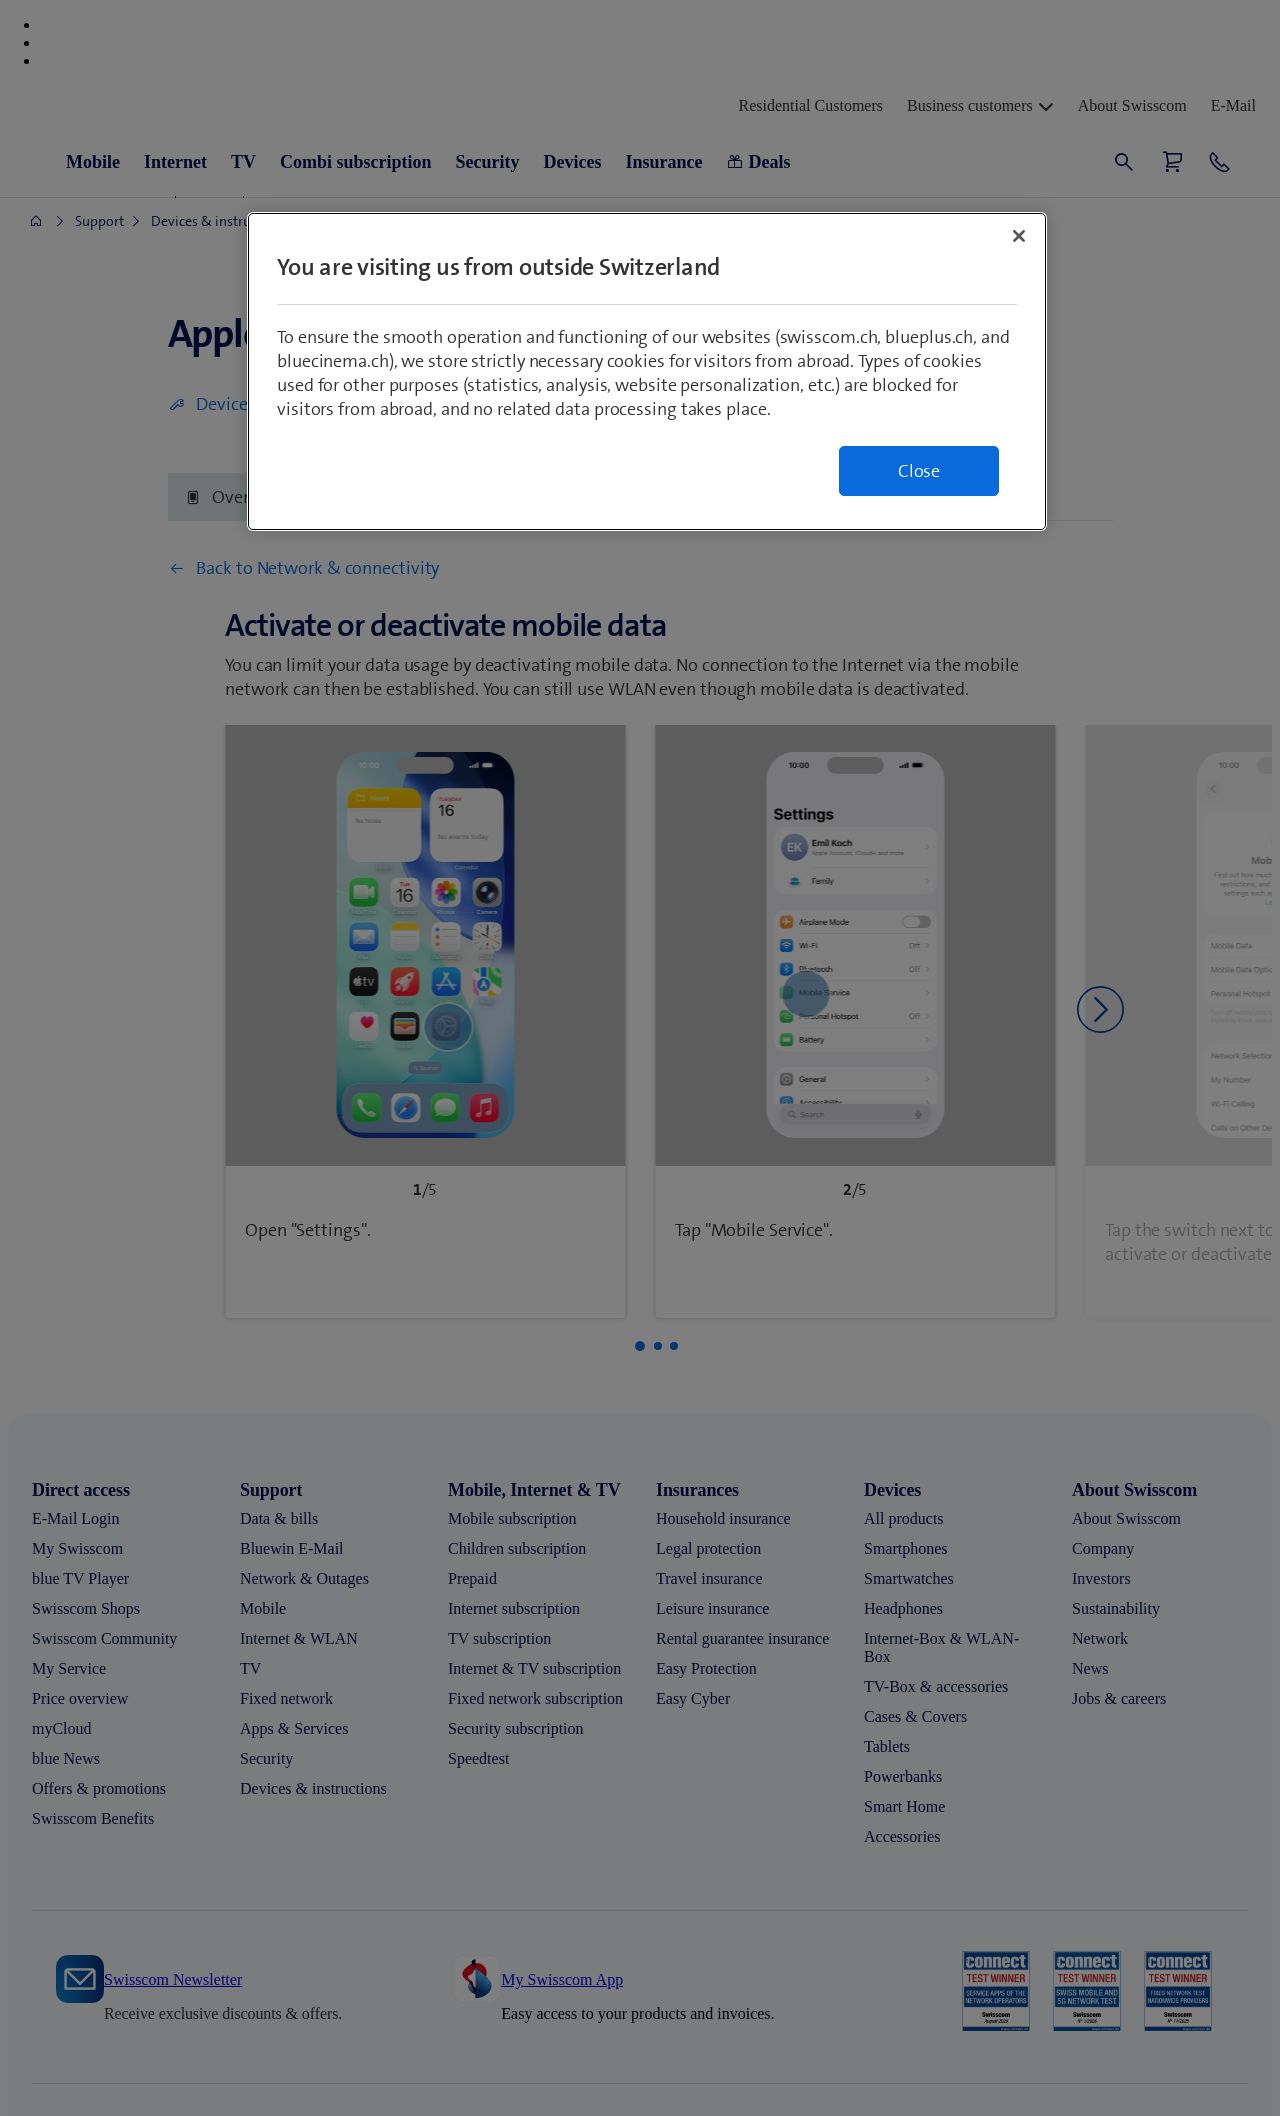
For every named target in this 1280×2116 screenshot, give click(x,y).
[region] (647, 371)
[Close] (1019, 236)
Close (919, 471)
